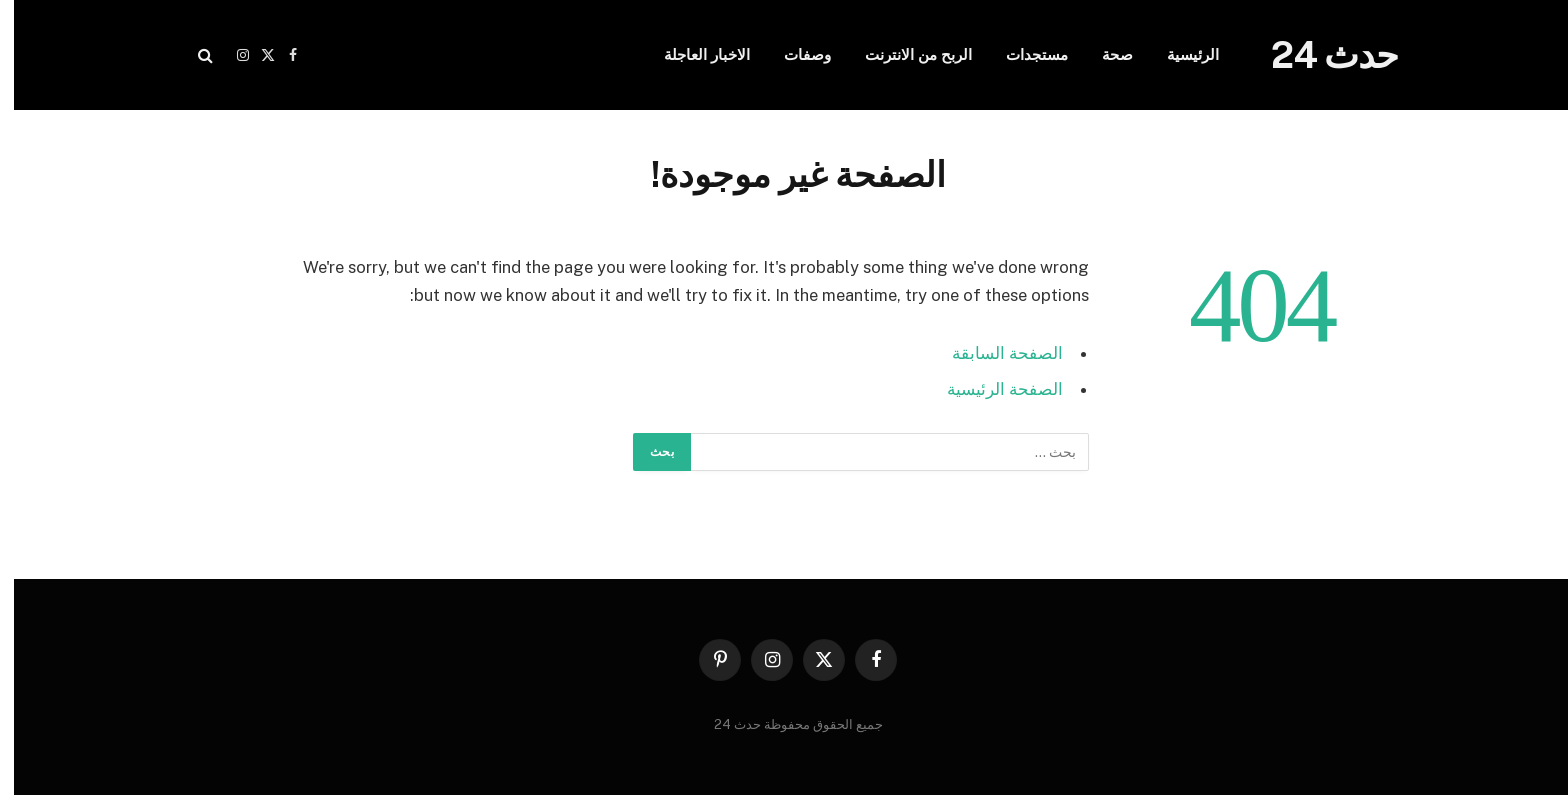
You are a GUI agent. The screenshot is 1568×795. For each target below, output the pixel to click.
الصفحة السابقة (993, 353)
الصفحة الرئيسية (991, 389)
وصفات (793, 54)
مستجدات (1023, 54)
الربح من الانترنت (904, 54)
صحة (1103, 54)
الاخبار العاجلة (693, 54)
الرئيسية (1179, 54)
